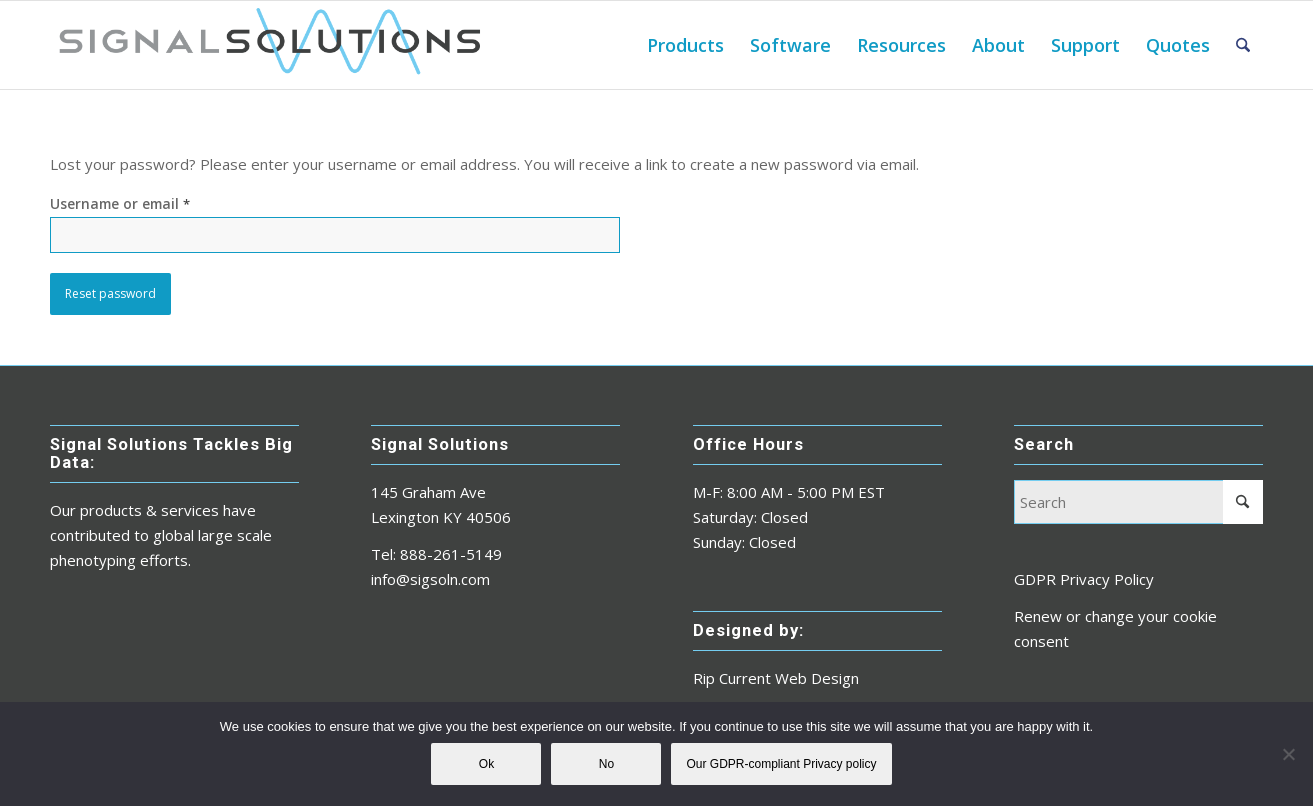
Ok (486, 764)
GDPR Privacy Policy (1084, 579)
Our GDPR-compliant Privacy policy (781, 764)
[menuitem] (685, 45)
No (606, 764)
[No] (1288, 754)
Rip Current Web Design (776, 678)
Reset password (110, 293)
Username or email (120, 203)
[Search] (1243, 45)
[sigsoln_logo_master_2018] (268, 45)
